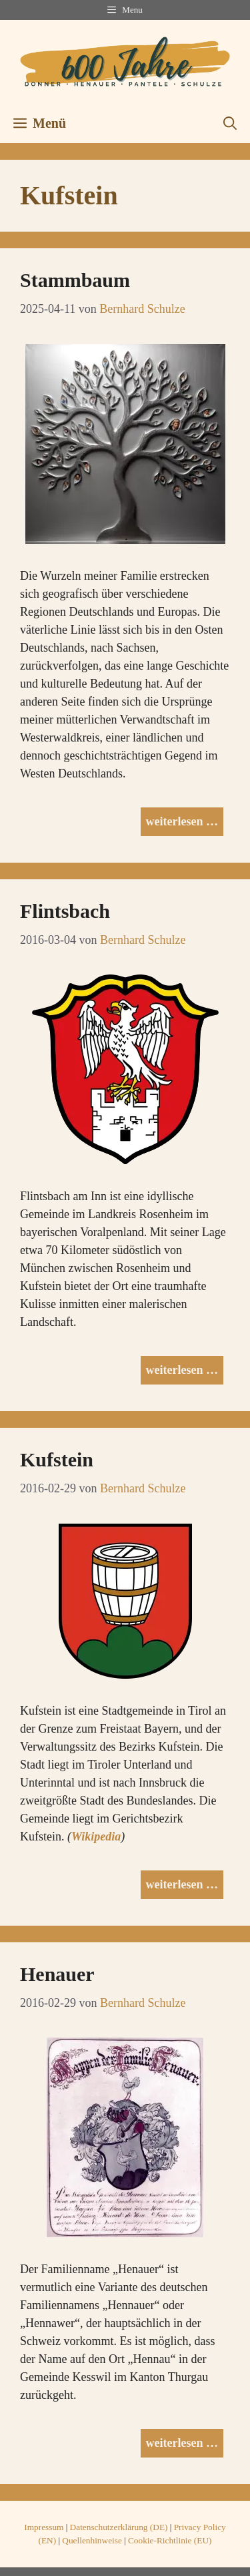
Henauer (57, 1974)
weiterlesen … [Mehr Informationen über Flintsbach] (182, 1370)
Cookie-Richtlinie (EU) (169, 2540)
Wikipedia (96, 1836)
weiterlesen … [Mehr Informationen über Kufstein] (182, 1884)
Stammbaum (75, 280)
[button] (230, 123)
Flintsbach (65, 911)
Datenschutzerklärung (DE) (119, 2527)
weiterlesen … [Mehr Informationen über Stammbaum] (182, 821)
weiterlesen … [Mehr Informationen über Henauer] (182, 2443)
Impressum (43, 2527)
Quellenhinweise (92, 2540)
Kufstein (56, 1459)
